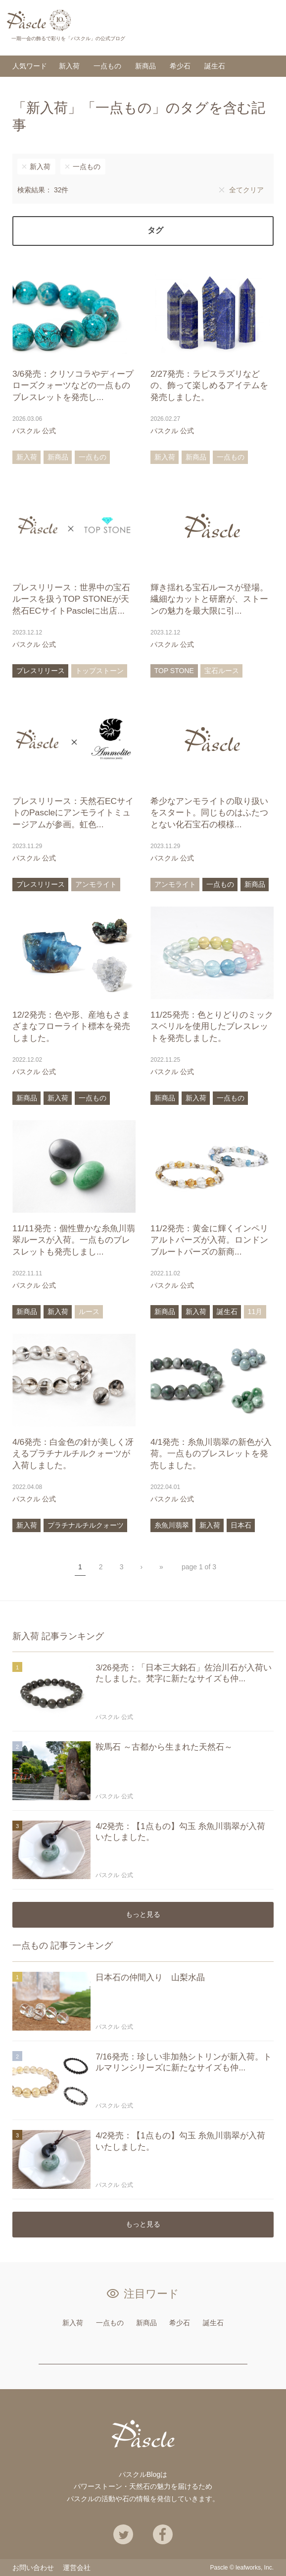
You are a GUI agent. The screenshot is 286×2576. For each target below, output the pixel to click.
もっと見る (143, 1915)
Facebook (163, 2535)
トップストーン (99, 671)
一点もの (107, 66)
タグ (155, 231)
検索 (268, 38)
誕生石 (214, 66)
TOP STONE (174, 671)
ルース (89, 1312)
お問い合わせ (33, 2568)
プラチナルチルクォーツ (86, 1525)
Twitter (123, 2535)
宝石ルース (221, 671)
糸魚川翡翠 (171, 1525)
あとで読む (126, 431)
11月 (255, 1312)
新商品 (145, 66)
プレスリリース (40, 671)
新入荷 (69, 66)
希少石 (180, 66)
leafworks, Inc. (255, 2568)
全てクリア (246, 190)
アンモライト (96, 885)
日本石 (241, 1525)
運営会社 (77, 2568)
